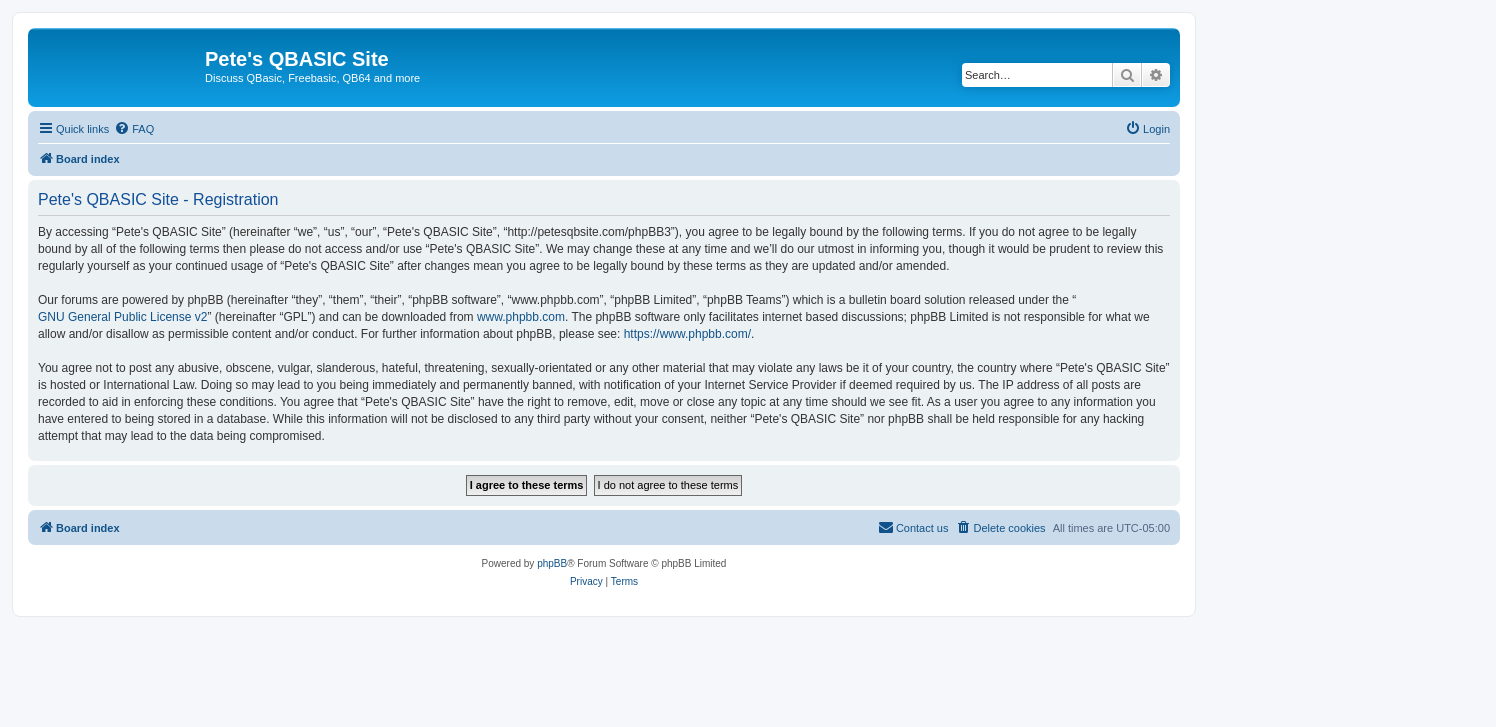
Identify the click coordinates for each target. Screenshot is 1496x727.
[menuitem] (134, 129)
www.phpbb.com (521, 317)
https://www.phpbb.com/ (687, 334)
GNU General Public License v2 (122, 317)
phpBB (552, 563)
